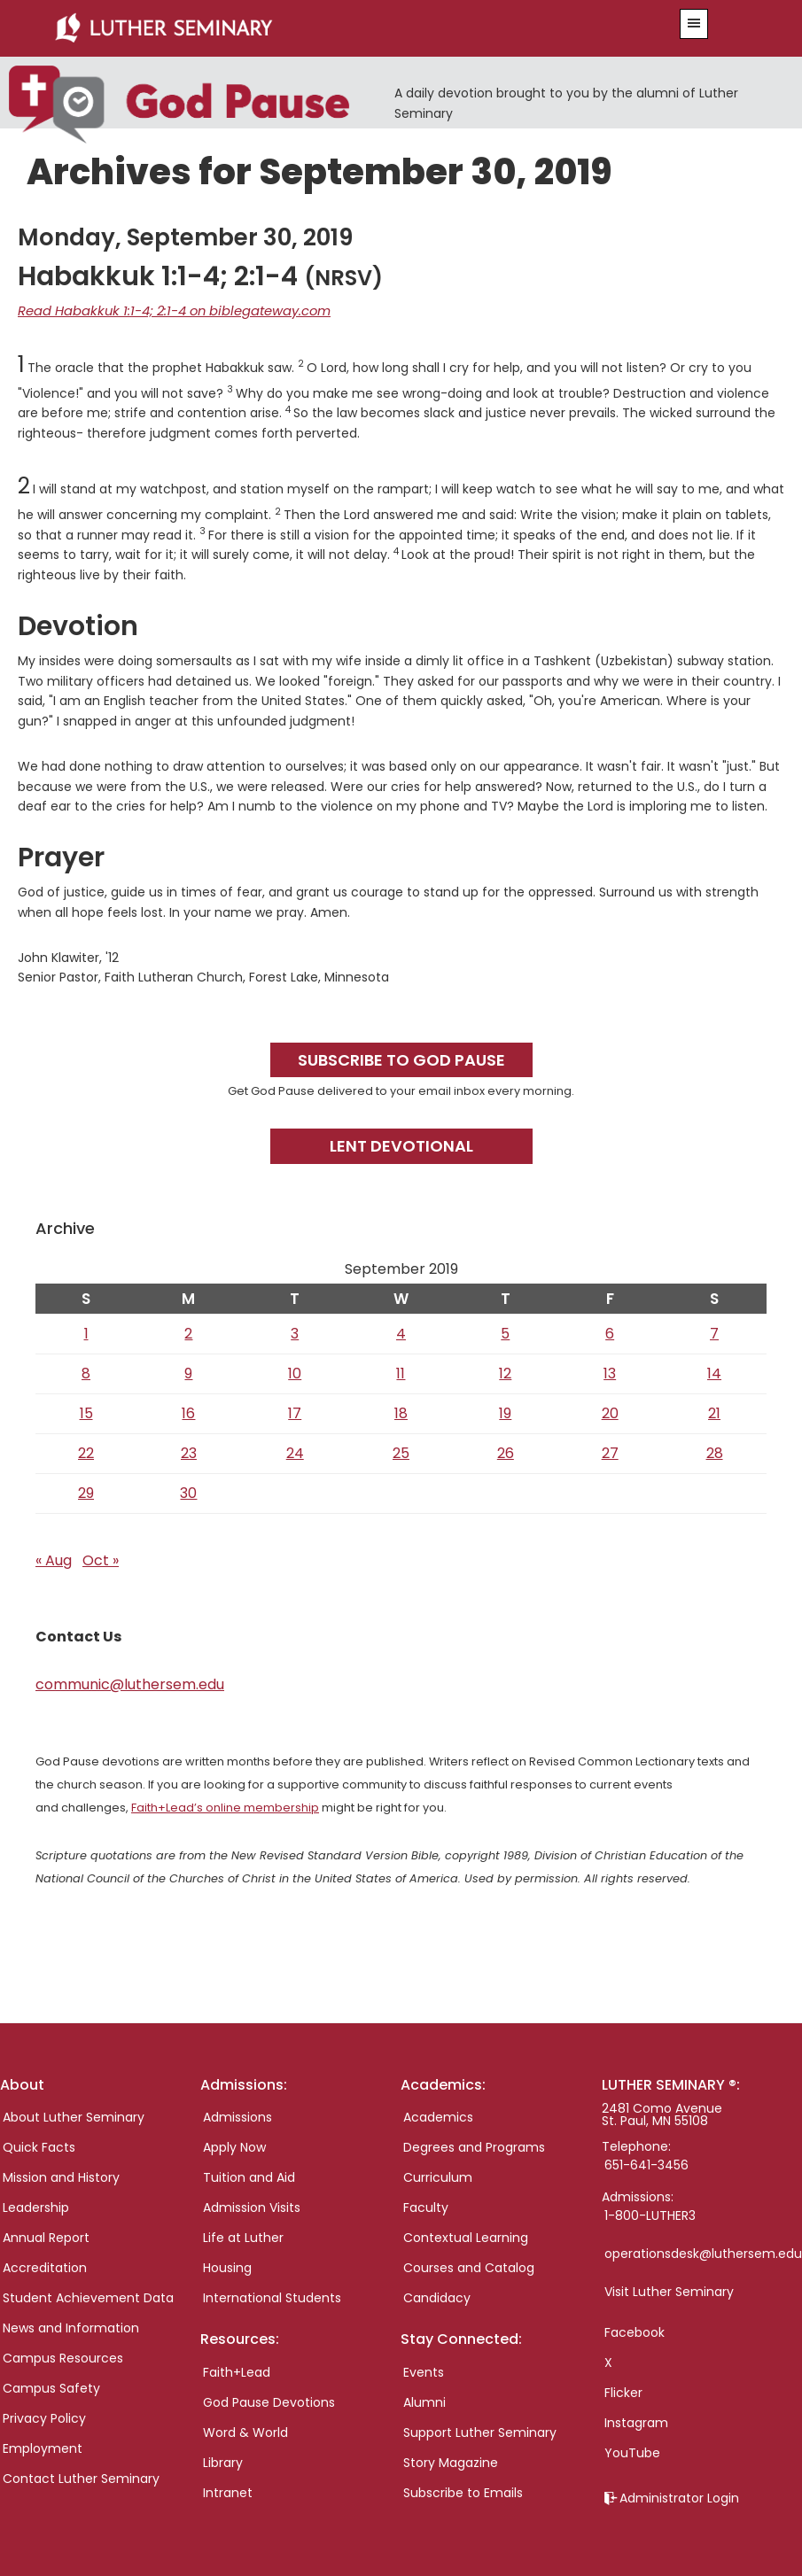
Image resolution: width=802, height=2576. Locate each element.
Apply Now (234, 2145)
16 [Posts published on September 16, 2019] (188, 1411)
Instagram (636, 2421)
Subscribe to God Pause (401, 1058)
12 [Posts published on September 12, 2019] (505, 1372)
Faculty (425, 2206)
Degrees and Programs (474, 2145)
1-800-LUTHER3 (650, 2214)
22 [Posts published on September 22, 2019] (86, 1451)
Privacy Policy (44, 2416)
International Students (272, 2296)
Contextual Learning (465, 2236)
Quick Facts (39, 2145)
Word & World (245, 2430)
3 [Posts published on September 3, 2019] (295, 1332)
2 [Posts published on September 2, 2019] (188, 1332)
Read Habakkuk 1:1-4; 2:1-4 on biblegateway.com (165, 310)
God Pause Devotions (269, 2400)
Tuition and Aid (249, 2175)
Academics (438, 2115)
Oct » (100, 1558)
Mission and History (61, 2175)
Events (423, 2369)
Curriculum (437, 2175)
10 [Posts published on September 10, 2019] (294, 1372)
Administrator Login (679, 2496)
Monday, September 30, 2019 (185, 236)
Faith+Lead (236, 2369)
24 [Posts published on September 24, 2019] (295, 1451)
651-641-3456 (646, 2163)
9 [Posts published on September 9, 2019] (188, 1372)
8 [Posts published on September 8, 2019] (86, 1372)
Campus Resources (63, 2356)
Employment (42, 2447)
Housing (227, 2266)
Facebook (634, 2330)
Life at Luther (243, 2236)
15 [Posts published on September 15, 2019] (86, 1411)
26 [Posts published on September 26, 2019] (505, 1451)
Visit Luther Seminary (669, 2290)
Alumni (424, 2400)
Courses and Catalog (468, 2266)
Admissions (237, 2115)
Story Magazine (450, 2460)
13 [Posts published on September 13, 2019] (609, 1372)
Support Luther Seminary (480, 2430)
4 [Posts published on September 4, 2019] (401, 1332)
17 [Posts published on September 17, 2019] (294, 1411)
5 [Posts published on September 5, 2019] (505, 1332)
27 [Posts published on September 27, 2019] (610, 1451)
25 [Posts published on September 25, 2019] (401, 1451)
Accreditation (45, 2266)
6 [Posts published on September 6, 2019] (609, 1332)
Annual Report (46, 2236)
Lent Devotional (401, 1144)
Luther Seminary (338, 28)
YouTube (632, 2451)
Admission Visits (251, 2206)
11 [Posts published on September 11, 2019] (400, 1372)
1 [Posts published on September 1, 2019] (86, 1332)
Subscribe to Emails (463, 2490)
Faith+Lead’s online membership (225, 1805)
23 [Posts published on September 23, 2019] (189, 1451)
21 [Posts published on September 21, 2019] (714, 1411)
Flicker (623, 2391)
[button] (694, 24)
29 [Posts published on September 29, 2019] (86, 1491)
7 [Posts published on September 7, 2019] (714, 1332)
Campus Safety (51, 2386)
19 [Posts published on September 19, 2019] (505, 1411)
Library (223, 2460)
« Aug (53, 1558)
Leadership (36, 2206)
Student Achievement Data (88, 2296)
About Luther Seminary (73, 2115)
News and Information (71, 2326)
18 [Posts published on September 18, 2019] (401, 1411)
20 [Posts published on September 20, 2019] (610, 1411)
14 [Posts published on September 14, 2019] (714, 1372)
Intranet (228, 2490)
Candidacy (437, 2296)
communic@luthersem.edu (129, 1682)
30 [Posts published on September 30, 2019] (188, 1491)
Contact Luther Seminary (81, 2477)
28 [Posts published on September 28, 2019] (714, 1451)
